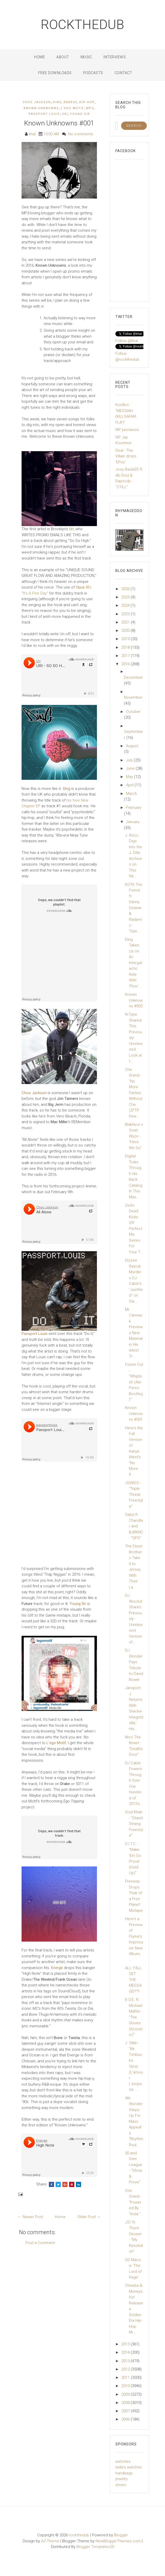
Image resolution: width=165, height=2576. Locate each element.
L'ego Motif (72, 108)
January (133, 821)
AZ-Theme (50, 2541)
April (130, 785)
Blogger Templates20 (95, 2546)
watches (122, 2461)
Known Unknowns (41, 108)
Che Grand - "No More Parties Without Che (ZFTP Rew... (133, 1093)
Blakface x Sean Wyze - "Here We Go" (134, 1136)
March (131, 793)
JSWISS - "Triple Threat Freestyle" (134, 1495)
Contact (123, 73)
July (130, 760)
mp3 (90, 108)
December (133, 677)
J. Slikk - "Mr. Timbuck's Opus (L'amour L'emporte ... (134, 2066)
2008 (126, 2402)
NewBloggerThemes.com (118, 2541)
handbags (124, 2473)
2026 (126, 588)
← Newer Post (30, 2216)
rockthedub (82, 24)
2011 (126, 2377)
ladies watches (128, 2467)
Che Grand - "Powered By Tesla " (133, 2202)
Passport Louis (44, 114)
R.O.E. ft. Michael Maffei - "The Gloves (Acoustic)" (134, 2017)
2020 (126, 630)
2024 (126, 605)
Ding (57, 102)
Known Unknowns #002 (134, 1000)
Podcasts (93, 73)
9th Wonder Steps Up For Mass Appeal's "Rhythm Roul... (134, 2121)
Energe (70, 102)
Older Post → (89, 2216)
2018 (126, 647)
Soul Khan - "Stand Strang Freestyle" (134, 1824)
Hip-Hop (87, 102)
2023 (126, 614)
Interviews (114, 57)
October (133, 711)
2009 (126, 2394)
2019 (126, 638)
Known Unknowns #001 (59, 123)
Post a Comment (40, 2242)
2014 (126, 2352)
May (130, 776)
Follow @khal (126, 340)
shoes (120, 2484)
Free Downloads (55, 73)
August (132, 746)
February (133, 807)
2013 (126, 2361)
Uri (65, 114)
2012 (126, 2369)
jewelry (121, 2478)
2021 (126, 622)
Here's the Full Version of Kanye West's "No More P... (134, 1451)
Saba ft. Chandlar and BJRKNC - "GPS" (134, 1526)
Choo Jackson (37, 102)
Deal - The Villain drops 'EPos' (125, 456)
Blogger (121, 2535)
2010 (126, 2385)
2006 (126, 2419)
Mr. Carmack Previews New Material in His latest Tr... (134, 1332)
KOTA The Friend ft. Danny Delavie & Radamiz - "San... (133, 907)
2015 (126, 2344)
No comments (80, 134)
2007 (126, 2411)
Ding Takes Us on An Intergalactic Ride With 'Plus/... (133, 962)
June (131, 768)
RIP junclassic (127, 429)
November (133, 697)
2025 (126, 597)
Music (86, 57)
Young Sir (80, 114)
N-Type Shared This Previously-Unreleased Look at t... (133, 1037)
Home (39, 57)
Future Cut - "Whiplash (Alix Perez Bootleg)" (134, 1382)
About (62, 57)
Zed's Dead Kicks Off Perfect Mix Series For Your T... (134, 1228)
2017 (126, 655)
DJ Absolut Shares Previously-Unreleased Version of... (133, 1618)
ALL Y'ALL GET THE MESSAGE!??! (133, 1980)
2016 (126, 664)
